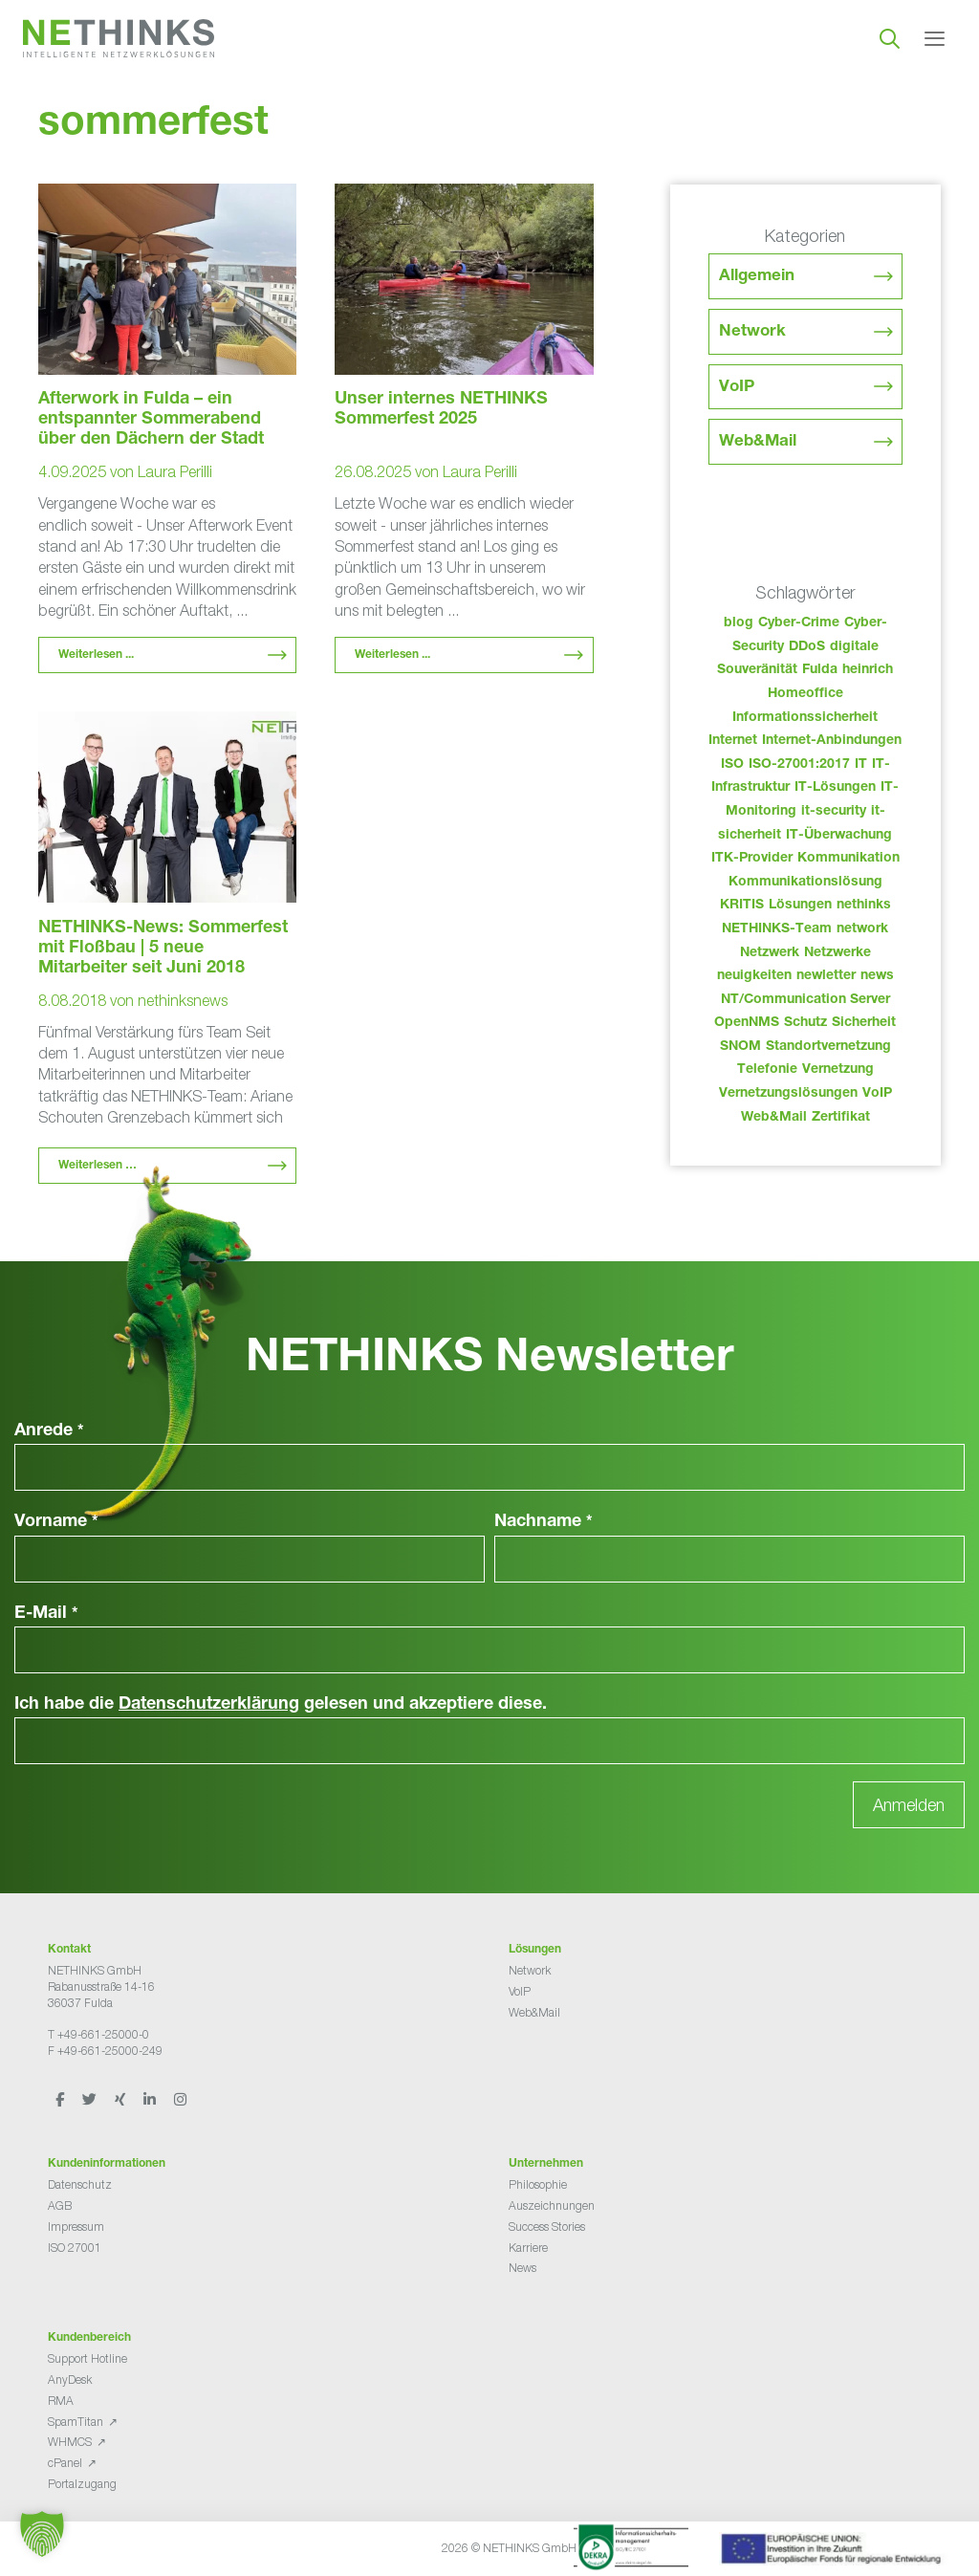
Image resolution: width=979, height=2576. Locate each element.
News (522, 2267)
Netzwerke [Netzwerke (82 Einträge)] (837, 953)
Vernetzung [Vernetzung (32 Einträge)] (838, 1070)
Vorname (56, 1522)
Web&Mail (757, 442)
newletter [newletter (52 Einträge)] (826, 976)
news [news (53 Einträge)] (877, 976)
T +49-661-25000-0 (98, 2034)
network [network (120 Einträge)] (862, 929)
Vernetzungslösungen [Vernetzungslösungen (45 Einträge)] (788, 1094)
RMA (61, 2400)
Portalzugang (82, 2484)
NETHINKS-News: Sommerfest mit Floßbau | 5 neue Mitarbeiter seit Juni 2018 (163, 948)
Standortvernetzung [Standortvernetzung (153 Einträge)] (828, 1047)
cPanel (65, 2463)
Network (752, 332)
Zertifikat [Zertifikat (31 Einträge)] (841, 1117)
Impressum (76, 2226)
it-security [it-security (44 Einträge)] (833, 812)
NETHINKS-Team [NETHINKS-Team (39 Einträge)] (777, 929)
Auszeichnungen (552, 2205)
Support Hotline (87, 2358)
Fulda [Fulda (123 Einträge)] (820, 670)
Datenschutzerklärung (209, 1705)
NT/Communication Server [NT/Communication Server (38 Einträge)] (805, 1000)
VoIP (736, 388)
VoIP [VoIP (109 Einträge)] (877, 1094)
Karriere (528, 2247)
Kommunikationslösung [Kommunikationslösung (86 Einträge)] (805, 882)
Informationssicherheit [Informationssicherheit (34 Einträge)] (805, 718)
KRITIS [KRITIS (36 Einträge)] (742, 905)
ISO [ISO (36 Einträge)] (732, 765)
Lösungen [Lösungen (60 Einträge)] (800, 905)
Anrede (49, 1431)
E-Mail (46, 1614)
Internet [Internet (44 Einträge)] (732, 741)
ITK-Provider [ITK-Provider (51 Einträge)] (752, 858)
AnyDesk (70, 2379)
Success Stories (547, 2226)
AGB (60, 2205)
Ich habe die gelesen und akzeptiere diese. (280, 1705)
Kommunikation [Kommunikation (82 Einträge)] (848, 858)
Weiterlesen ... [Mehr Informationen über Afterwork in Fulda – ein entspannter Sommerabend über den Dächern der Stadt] (96, 655)
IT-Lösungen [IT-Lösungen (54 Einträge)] (835, 788)
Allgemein (756, 277)
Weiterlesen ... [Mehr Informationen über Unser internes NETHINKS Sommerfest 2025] (392, 655)
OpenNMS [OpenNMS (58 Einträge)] (746, 1023)
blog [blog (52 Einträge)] (738, 623)
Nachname (543, 1522)
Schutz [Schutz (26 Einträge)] (805, 1023)
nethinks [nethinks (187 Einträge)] (864, 905)
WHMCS (70, 2441)
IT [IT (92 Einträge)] (861, 765)
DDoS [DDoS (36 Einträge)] (807, 647)
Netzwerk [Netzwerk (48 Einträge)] (769, 953)
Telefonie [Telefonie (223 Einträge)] (767, 1070)
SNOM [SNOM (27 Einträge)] (740, 1047)
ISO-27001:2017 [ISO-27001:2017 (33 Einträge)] (799, 765)
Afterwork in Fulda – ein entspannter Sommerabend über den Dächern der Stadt (151, 419)
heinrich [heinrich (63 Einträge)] (867, 670)
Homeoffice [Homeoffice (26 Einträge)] (805, 694)
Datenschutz (80, 2184)
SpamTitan (75, 2421)
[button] (42, 2534)
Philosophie (538, 2184)
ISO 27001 (74, 2247)
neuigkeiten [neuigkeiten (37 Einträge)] (754, 976)
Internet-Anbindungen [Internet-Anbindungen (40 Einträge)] (832, 741)
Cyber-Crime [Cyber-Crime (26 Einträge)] (798, 623)
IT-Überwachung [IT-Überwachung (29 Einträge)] (839, 835)
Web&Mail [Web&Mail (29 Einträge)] (774, 1117)
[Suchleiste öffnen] (889, 38)
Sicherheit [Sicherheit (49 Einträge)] (864, 1023)
